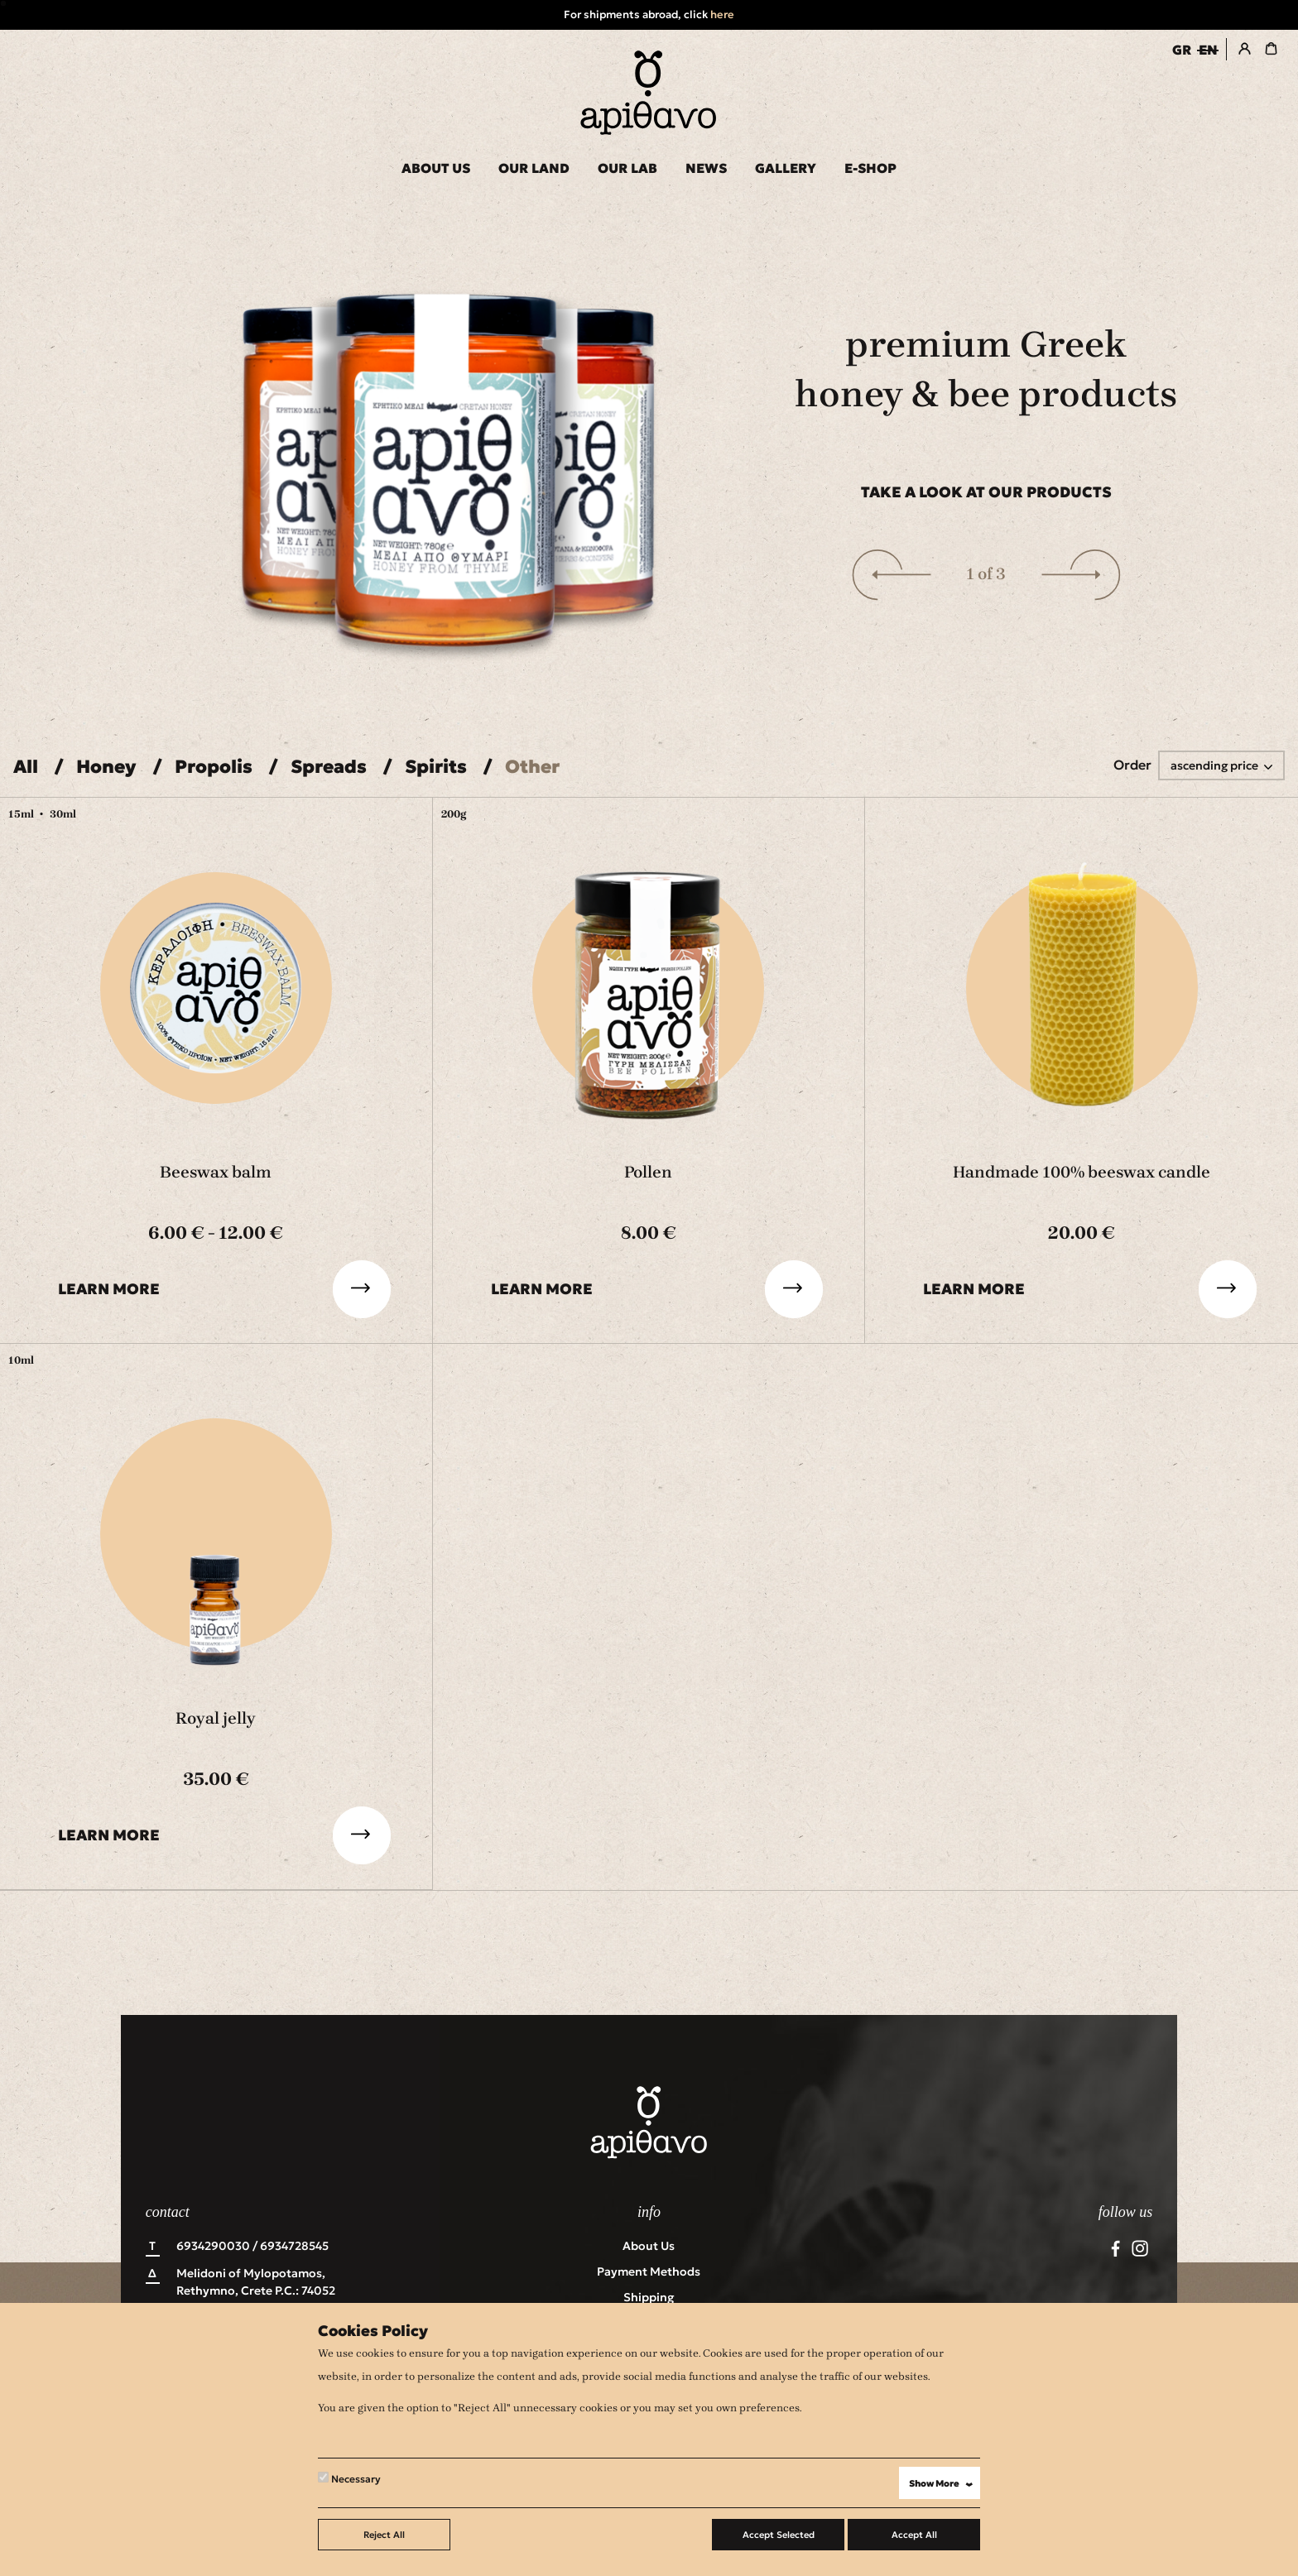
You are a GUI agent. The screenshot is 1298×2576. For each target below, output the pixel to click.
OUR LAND (534, 168)
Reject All (384, 2534)
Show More (944, 2484)
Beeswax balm (216, 1172)
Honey (106, 767)
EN (1208, 49)
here (722, 14)
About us (649, 2245)
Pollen (648, 1172)
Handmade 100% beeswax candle (1081, 1172)
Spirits (436, 767)
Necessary (349, 2478)
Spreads (329, 767)
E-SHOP (870, 168)
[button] (891, 574)
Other (532, 767)
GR (1181, 49)
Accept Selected (779, 2534)
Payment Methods (648, 2271)
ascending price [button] (1216, 765)
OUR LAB (627, 168)
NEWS (706, 168)
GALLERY (785, 168)
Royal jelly (215, 1718)
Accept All (914, 2534)
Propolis (213, 767)
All (25, 767)
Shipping (648, 2297)
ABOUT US (435, 168)
